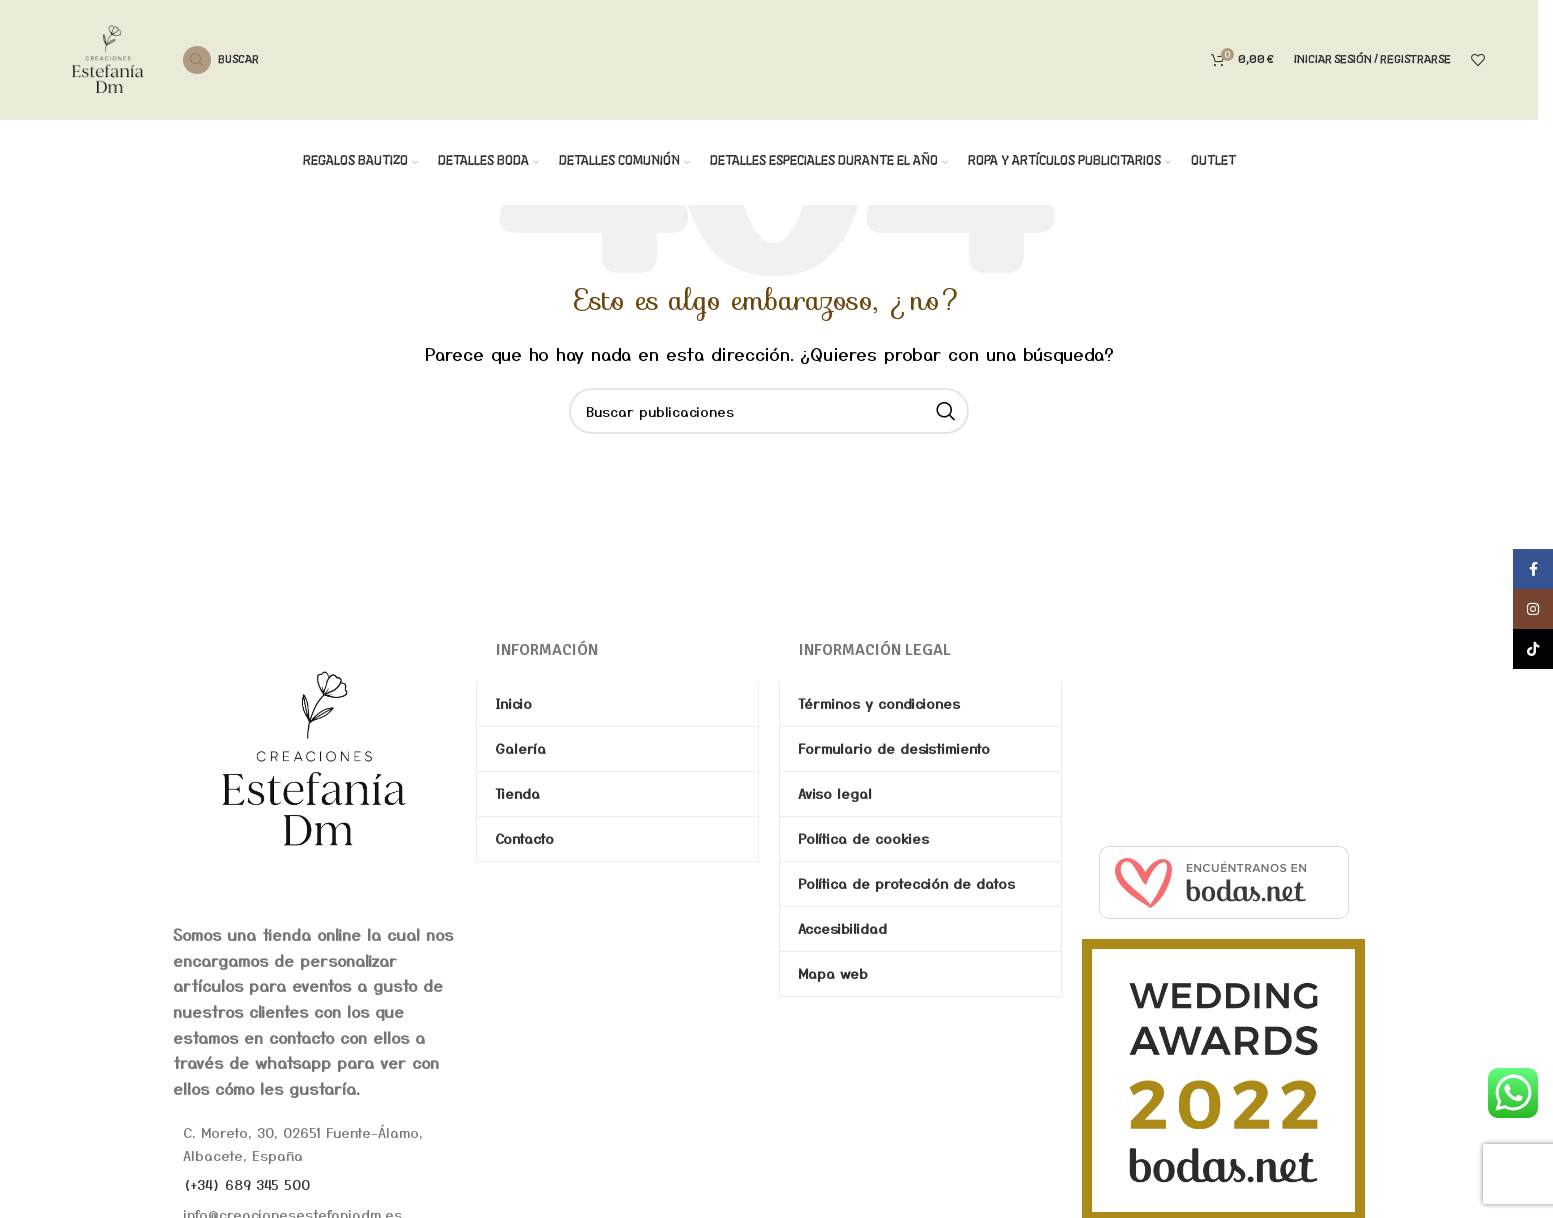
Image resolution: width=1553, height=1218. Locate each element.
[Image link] (314, 758)
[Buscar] (221, 60)
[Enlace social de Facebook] (1533, 569)
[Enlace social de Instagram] (1533, 609)
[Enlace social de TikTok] (1533, 649)
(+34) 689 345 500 (246, 1184)
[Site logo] (108, 57)
